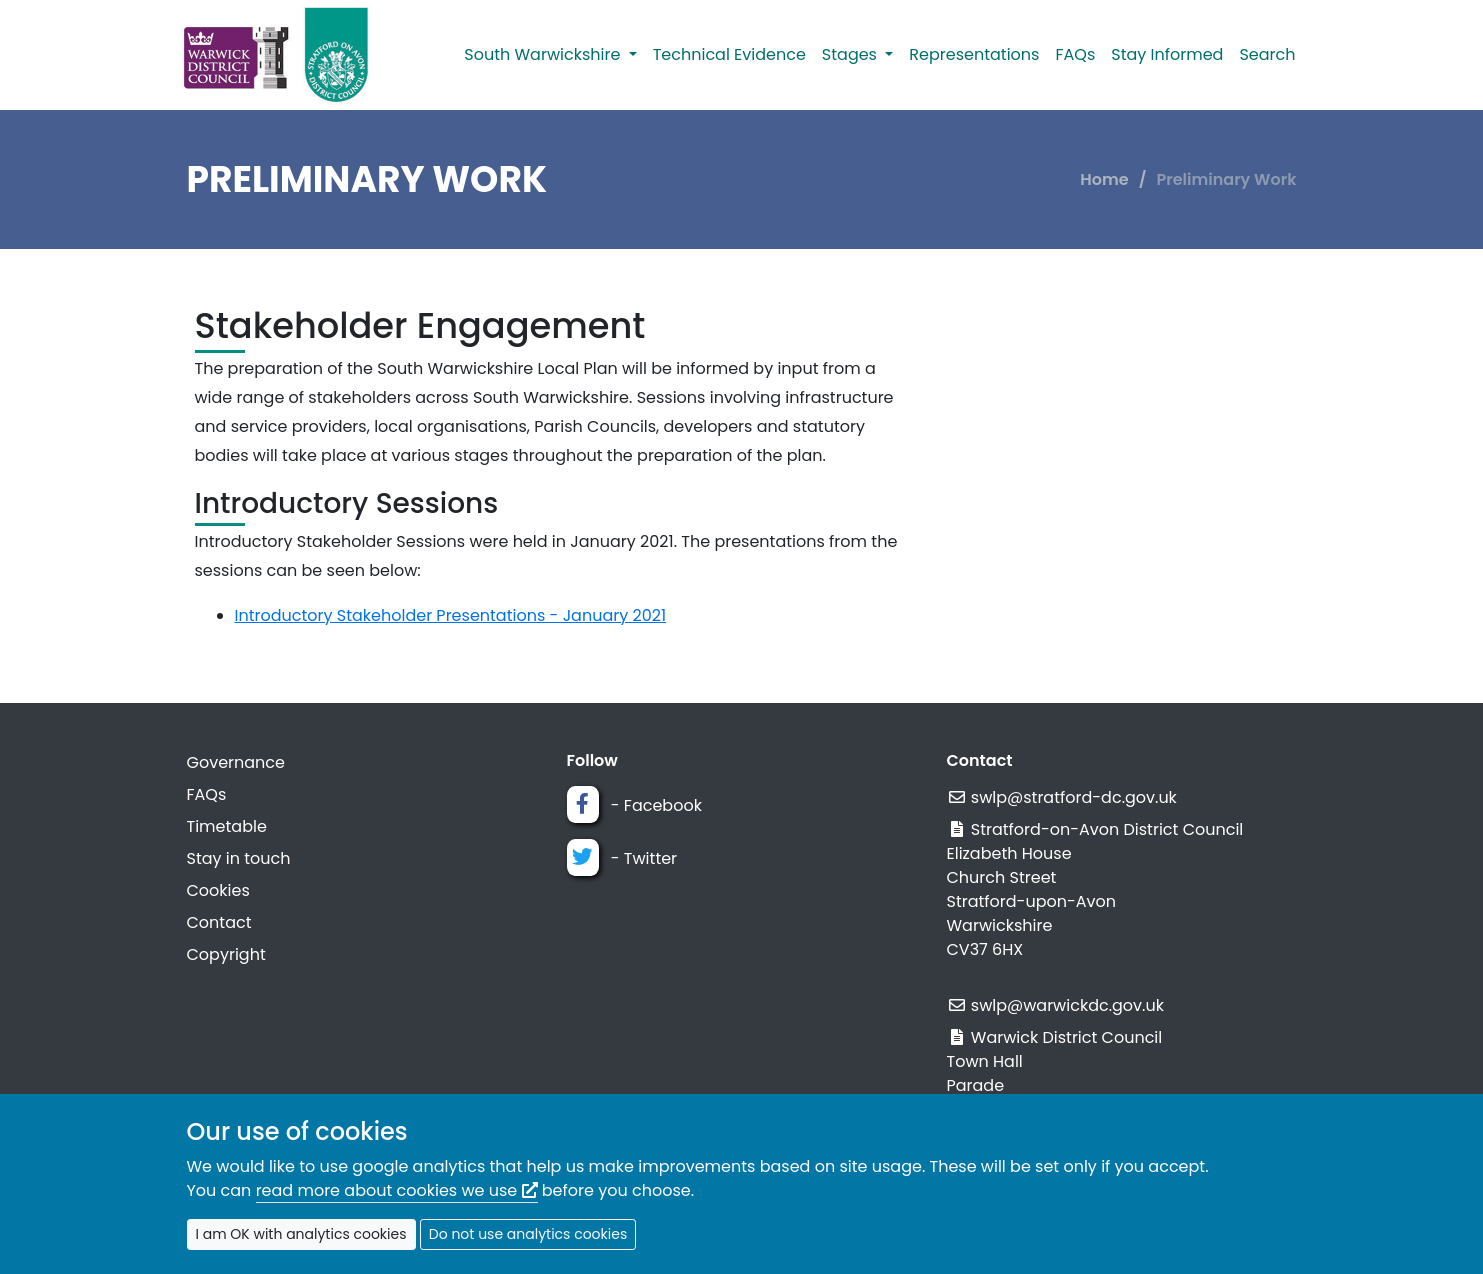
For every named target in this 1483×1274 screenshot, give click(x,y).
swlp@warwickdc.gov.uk (1067, 1005)
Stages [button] (851, 54)
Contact (219, 922)
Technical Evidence (729, 54)
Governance (236, 762)
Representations (974, 54)
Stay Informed (1167, 54)
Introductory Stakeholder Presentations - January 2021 (451, 615)
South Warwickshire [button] (544, 54)
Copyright (226, 954)
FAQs (1075, 54)
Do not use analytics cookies (528, 1234)
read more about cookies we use (397, 1190)
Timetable (227, 826)
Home (1104, 179)
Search (1267, 54)
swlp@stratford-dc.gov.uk (1074, 797)
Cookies (218, 890)
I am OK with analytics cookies (301, 1234)
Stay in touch (239, 858)
